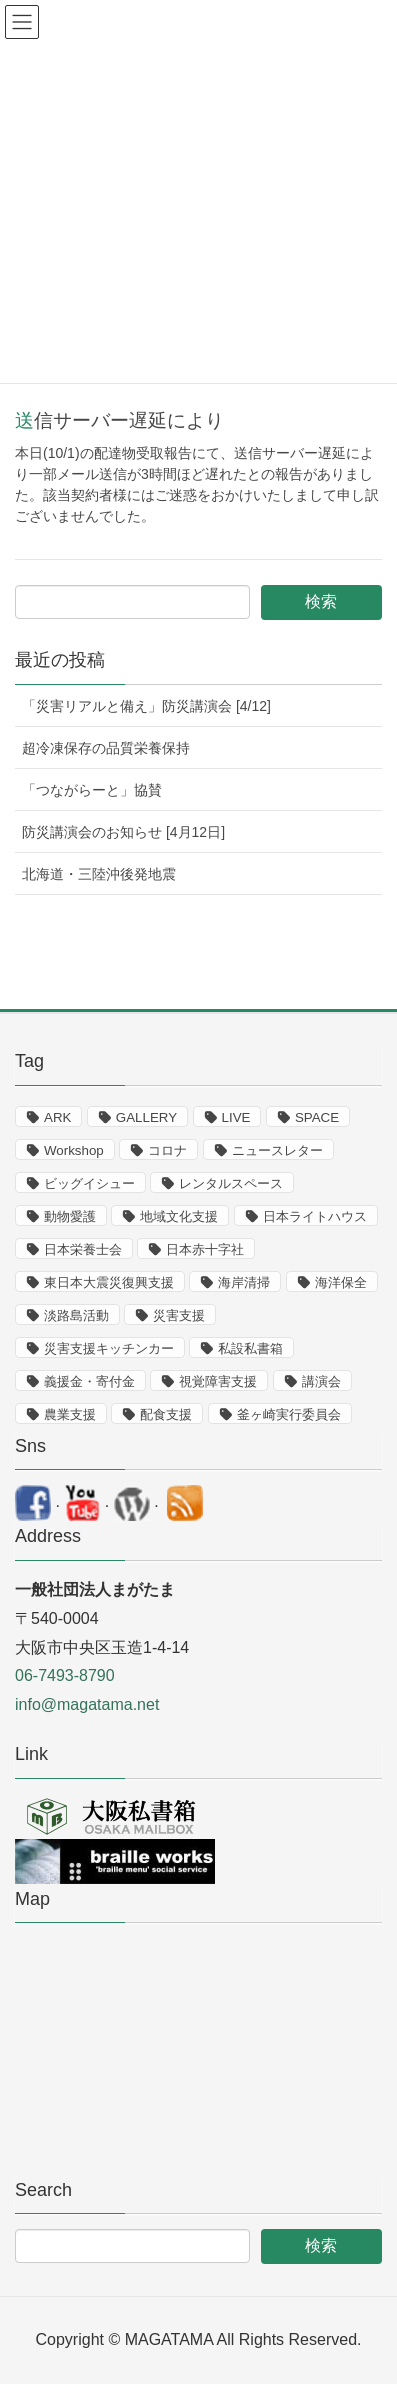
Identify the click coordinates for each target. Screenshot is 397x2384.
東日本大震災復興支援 (109, 1282)
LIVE (236, 1117)
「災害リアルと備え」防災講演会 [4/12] (146, 706)
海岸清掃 (244, 1282)
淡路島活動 (76, 1315)
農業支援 (70, 1414)
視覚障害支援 (218, 1381)
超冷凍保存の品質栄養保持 (106, 748)
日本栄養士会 (83, 1249)
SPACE (317, 1117)
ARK (57, 1117)
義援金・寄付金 (89, 1381)
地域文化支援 (179, 1216)
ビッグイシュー (89, 1183)
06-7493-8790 (65, 1675)
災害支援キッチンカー (109, 1348)
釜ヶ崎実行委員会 (289, 1414)
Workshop (74, 1150)
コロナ (167, 1150)
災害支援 (179, 1315)
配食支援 (166, 1414)
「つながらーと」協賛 (92, 790)
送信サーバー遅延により (119, 420)
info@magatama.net (87, 1704)
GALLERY (146, 1117)
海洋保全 (341, 1282)
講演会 (321, 1381)
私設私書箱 (250, 1348)
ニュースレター (277, 1150)
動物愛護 (70, 1216)
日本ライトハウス (315, 1216)
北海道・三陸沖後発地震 (99, 874)
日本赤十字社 (205, 1249)
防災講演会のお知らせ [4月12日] (123, 832)
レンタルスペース (231, 1183)
